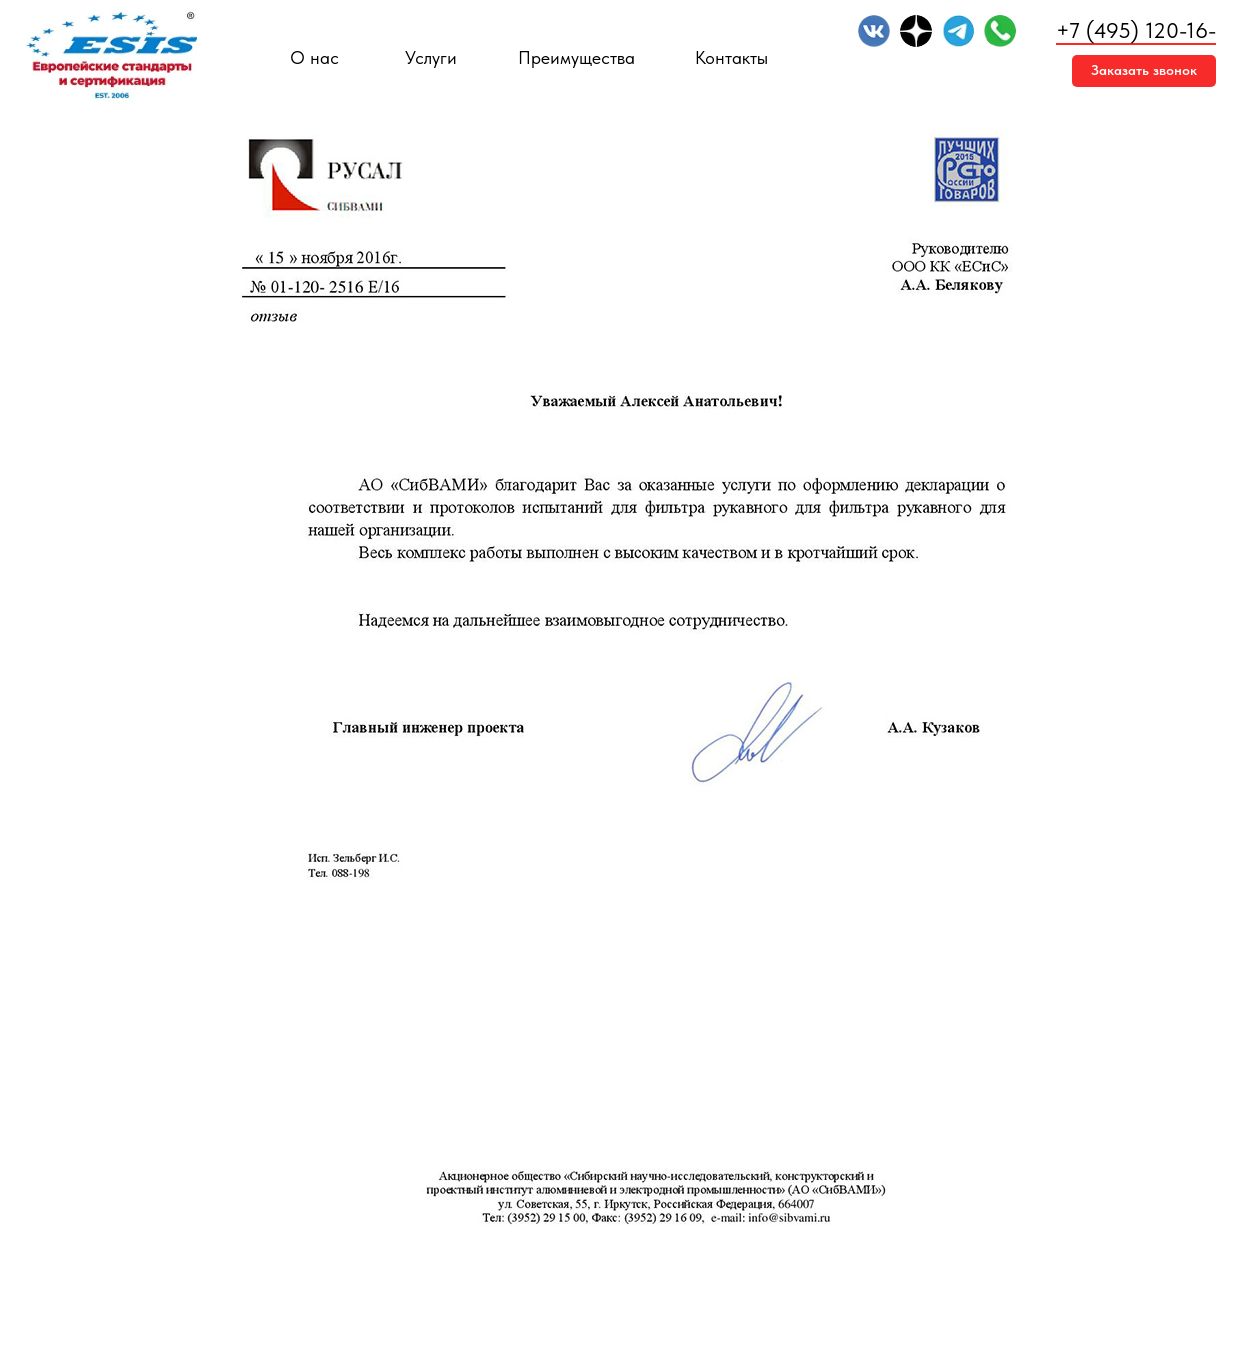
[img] (874, 31)
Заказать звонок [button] (1144, 70)
